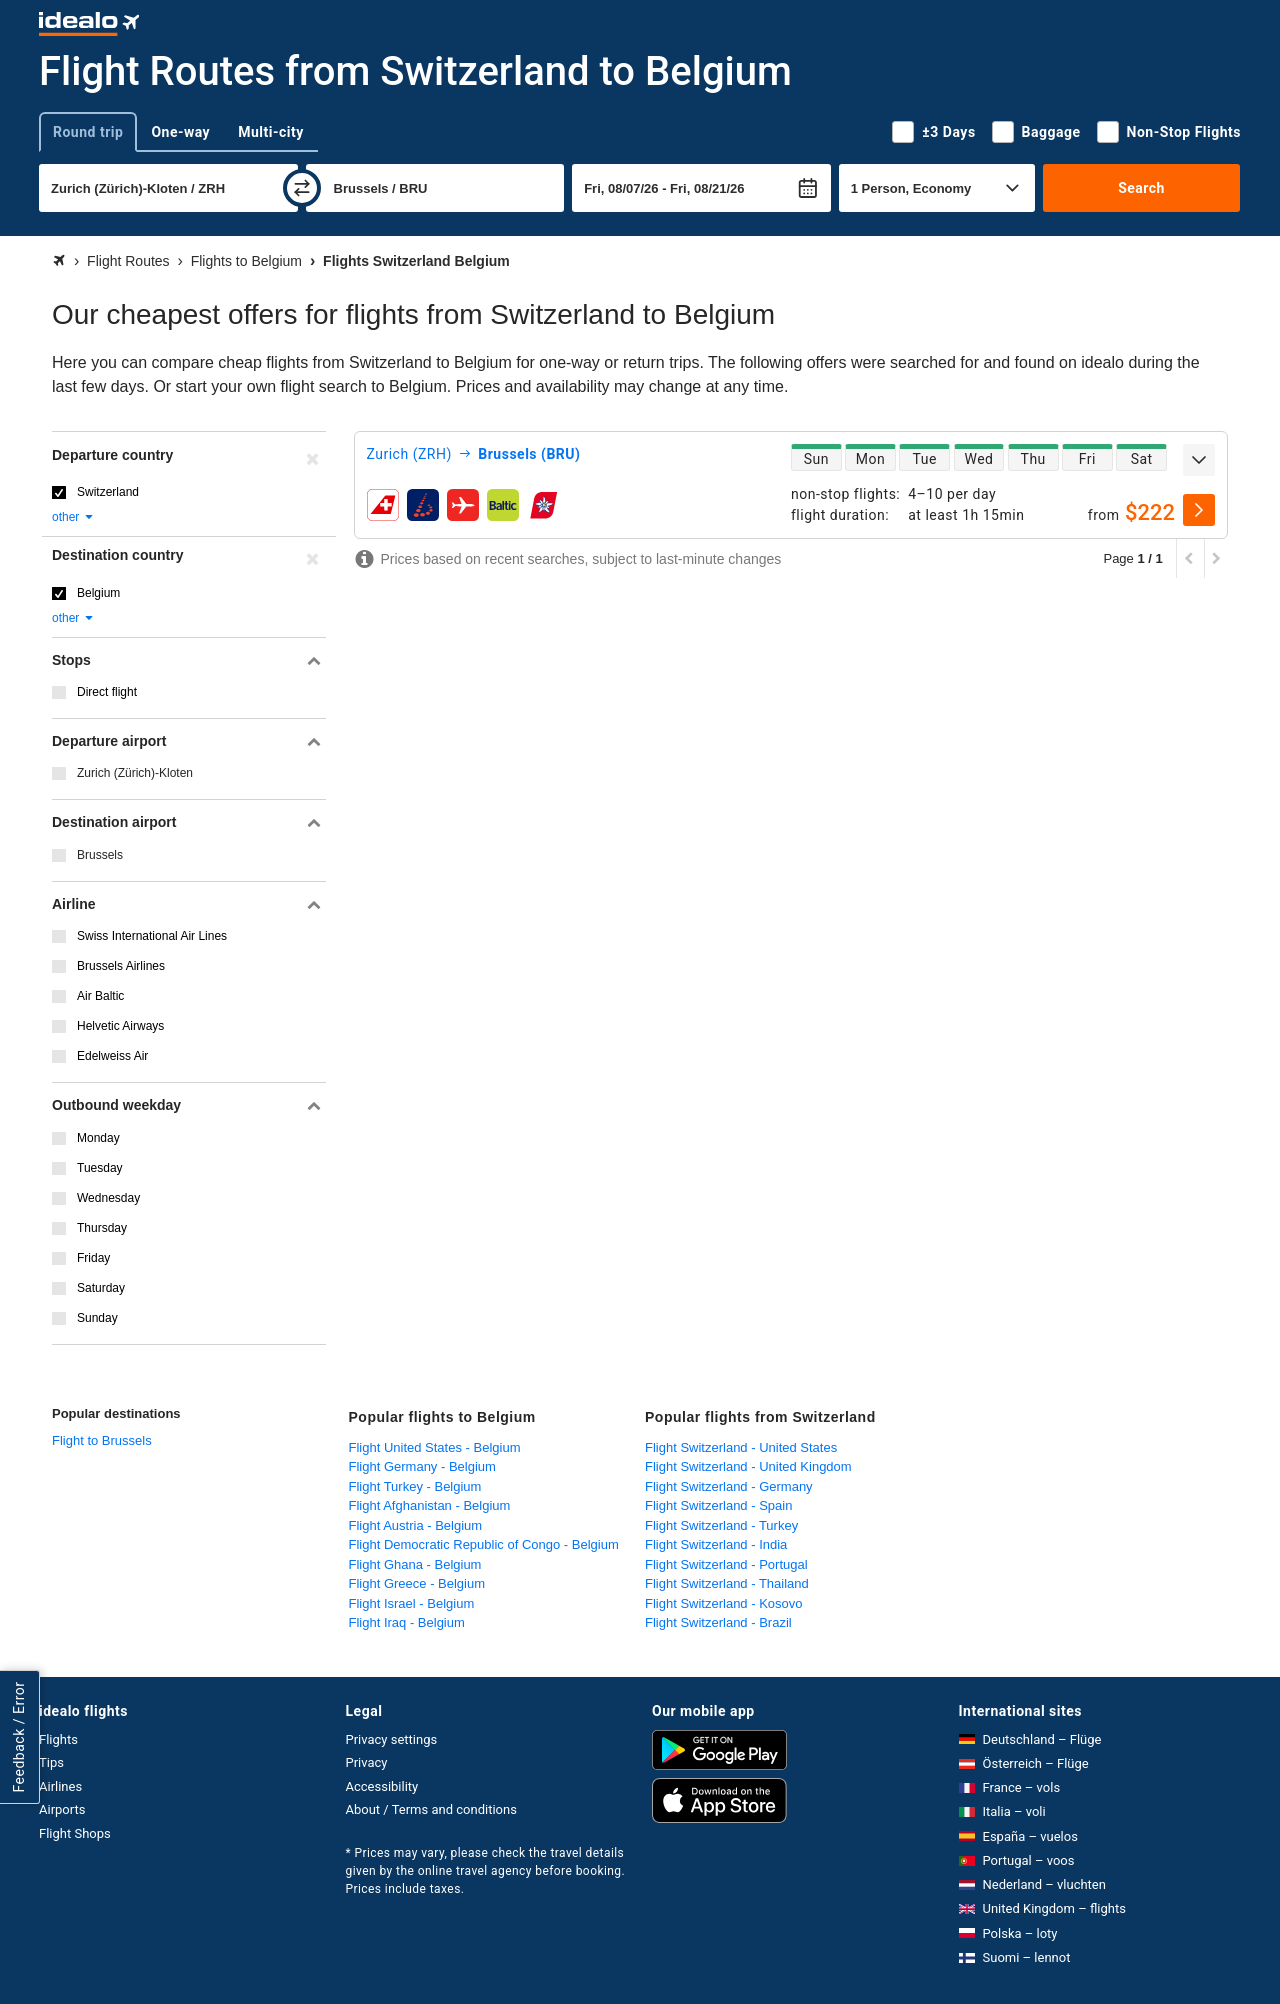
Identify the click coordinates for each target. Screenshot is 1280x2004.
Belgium (98, 593)
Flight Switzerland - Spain (718, 1505)
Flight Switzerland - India (716, 1544)
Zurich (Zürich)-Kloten (135, 773)
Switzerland (108, 492)
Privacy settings (392, 1739)
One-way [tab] (180, 132)
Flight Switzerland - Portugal (726, 1564)
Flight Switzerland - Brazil (718, 1622)
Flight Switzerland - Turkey (721, 1525)
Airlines (60, 1786)
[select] (1199, 510)
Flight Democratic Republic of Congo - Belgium (484, 1544)
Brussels (100, 855)
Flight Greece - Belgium (417, 1583)
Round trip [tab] (88, 132)
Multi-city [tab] (271, 132)
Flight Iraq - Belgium (407, 1622)
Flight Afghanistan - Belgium (430, 1505)
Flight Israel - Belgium (412, 1603)
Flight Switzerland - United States (741, 1447)
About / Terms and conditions (431, 1809)
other (73, 517)
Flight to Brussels (102, 1440)
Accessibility (382, 1786)
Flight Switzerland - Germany (729, 1486)
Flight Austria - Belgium (416, 1525)
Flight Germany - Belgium (422, 1466)
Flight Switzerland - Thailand (727, 1583)
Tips (51, 1762)
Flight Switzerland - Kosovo (724, 1603)
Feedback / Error (19, 1736)
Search (1141, 188)
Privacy (367, 1762)
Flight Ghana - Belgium (415, 1564)
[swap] (302, 188)
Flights (58, 1739)
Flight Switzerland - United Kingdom (748, 1466)
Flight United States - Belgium (435, 1447)
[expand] (1199, 460)
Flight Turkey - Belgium (415, 1486)
